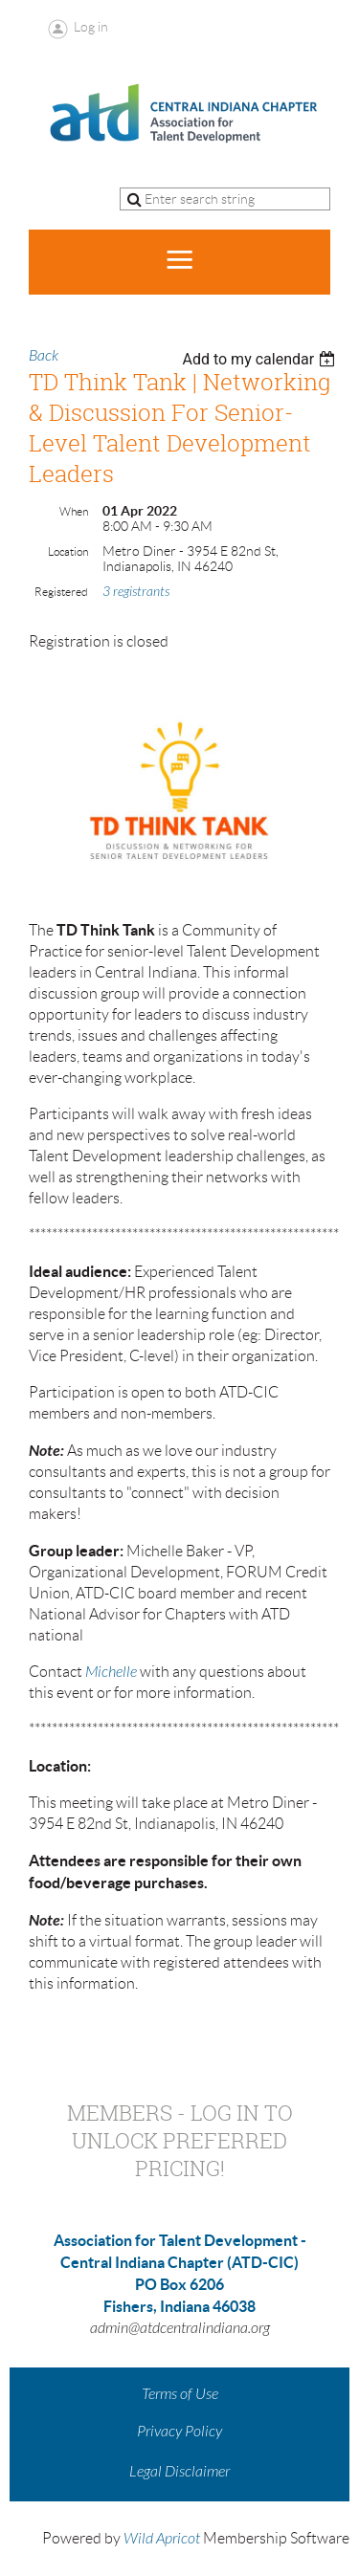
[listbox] (261, 359)
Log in (91, 26)
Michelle (111, 1672)
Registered (61, 591)
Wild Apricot (161, 2538)
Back (43, 355)
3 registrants (135, 591)
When (73, 511)
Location (68, 551)
